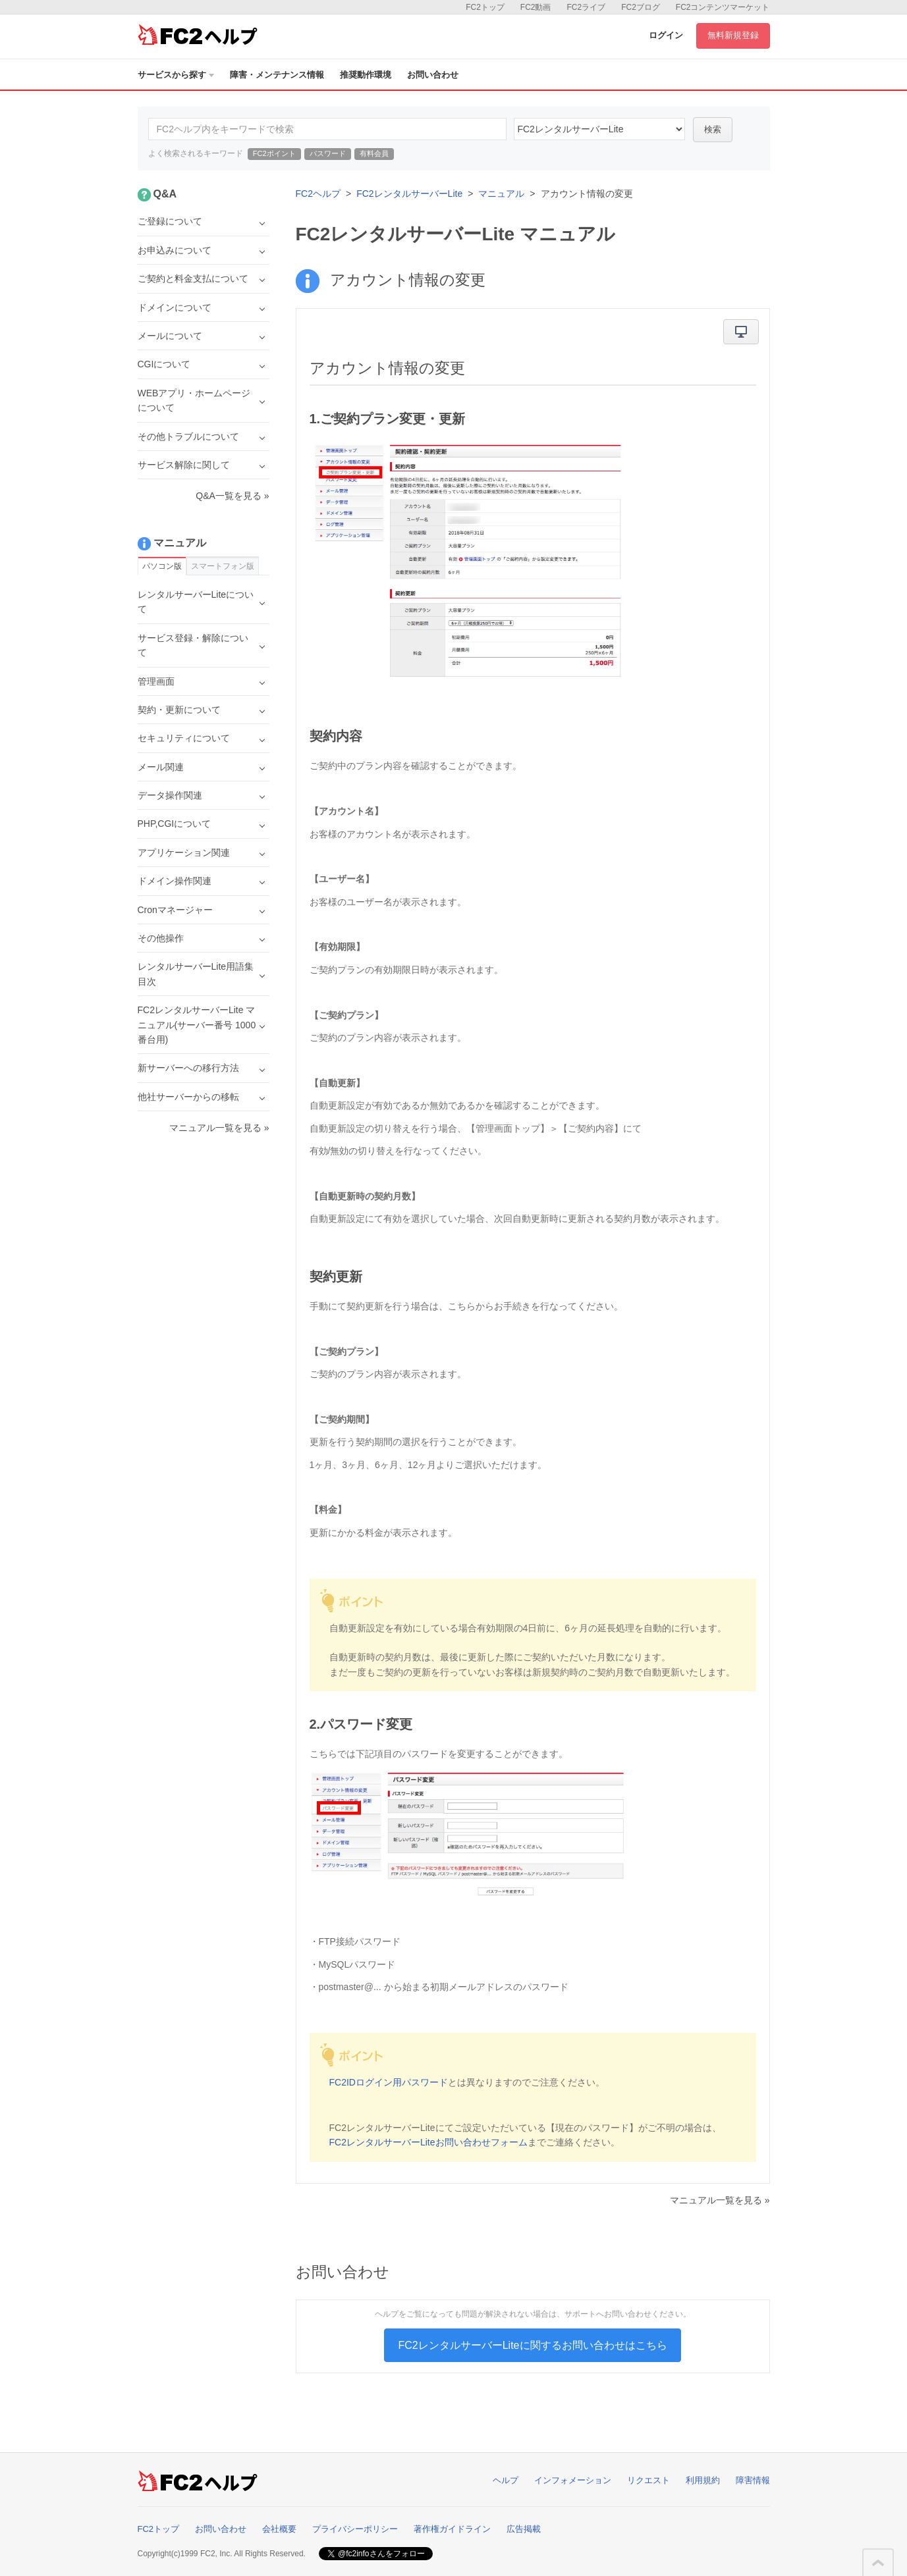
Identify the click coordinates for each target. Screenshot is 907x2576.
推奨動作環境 (365, 75)
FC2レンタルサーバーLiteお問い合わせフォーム (428, 2142)
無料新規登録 (733, 35)
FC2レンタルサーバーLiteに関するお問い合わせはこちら (532, 2345)
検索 (712, 129)
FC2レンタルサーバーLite (409, 193)
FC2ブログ (640, 7)
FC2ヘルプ (318, 193)
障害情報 (753, 2480)
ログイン (666, 35)
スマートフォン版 (222, 566)
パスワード (328, 153)
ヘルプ (505, 2480)
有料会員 (374, 153)
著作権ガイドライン (452, 2529)
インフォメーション (572, 2480)
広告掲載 (524, 2529)
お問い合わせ (432, 75)
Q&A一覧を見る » (232, 495)
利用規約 (703, 2480)
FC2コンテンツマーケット (723, 7)
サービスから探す (176, 75)
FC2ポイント (274, 153)
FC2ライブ (585, 7)
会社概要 (279, 2529)
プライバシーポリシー (355, 2529)
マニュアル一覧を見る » (720, 2200)
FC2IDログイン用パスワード (388, 2082)
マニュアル (501, 193)
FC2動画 (535, 7)
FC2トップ (485, 7)
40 (599, 129)
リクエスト (648, 2480)
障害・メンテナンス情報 (277, 75)
